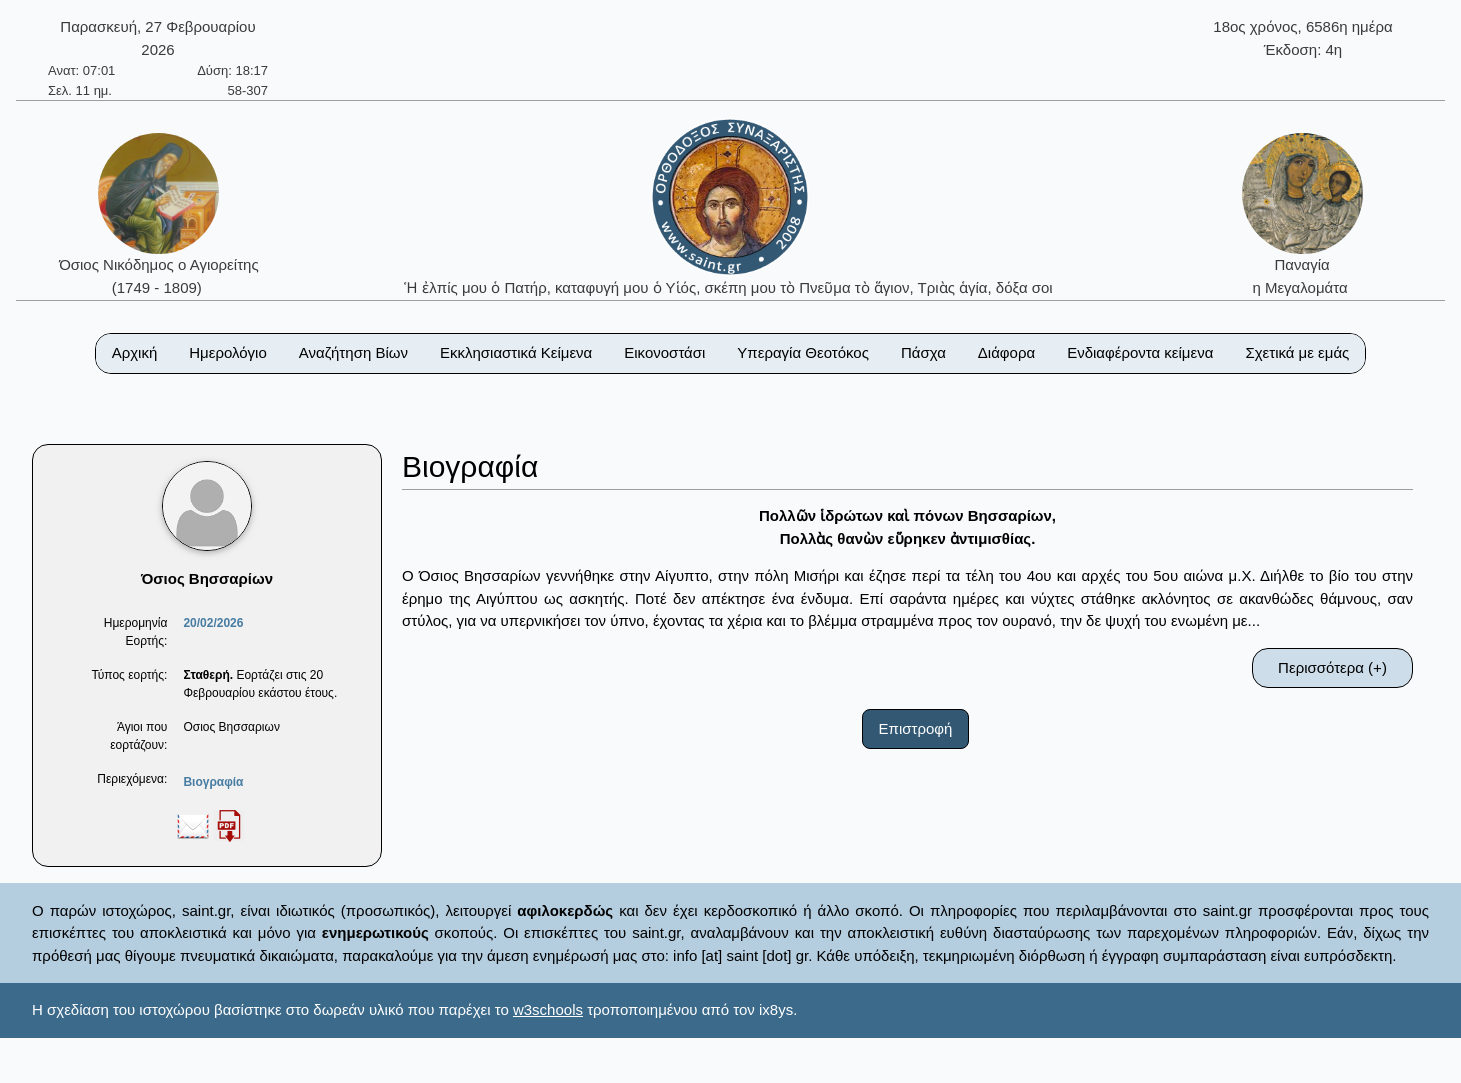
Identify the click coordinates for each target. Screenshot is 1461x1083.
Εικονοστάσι (664, 352)
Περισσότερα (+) (1332, 667)
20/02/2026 (213, 623)
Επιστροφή (916, 728)
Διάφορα (1006, 352)
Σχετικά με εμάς (1297, 352)
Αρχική (135, 352)
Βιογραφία (213, 782)
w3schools (548, 1009)
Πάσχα (923, 352)
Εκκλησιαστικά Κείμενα (516, 352)
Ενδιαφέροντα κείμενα (1140, 352)
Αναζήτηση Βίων (353, 352)
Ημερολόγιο (228, 352)
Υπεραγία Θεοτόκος (803, 352)
